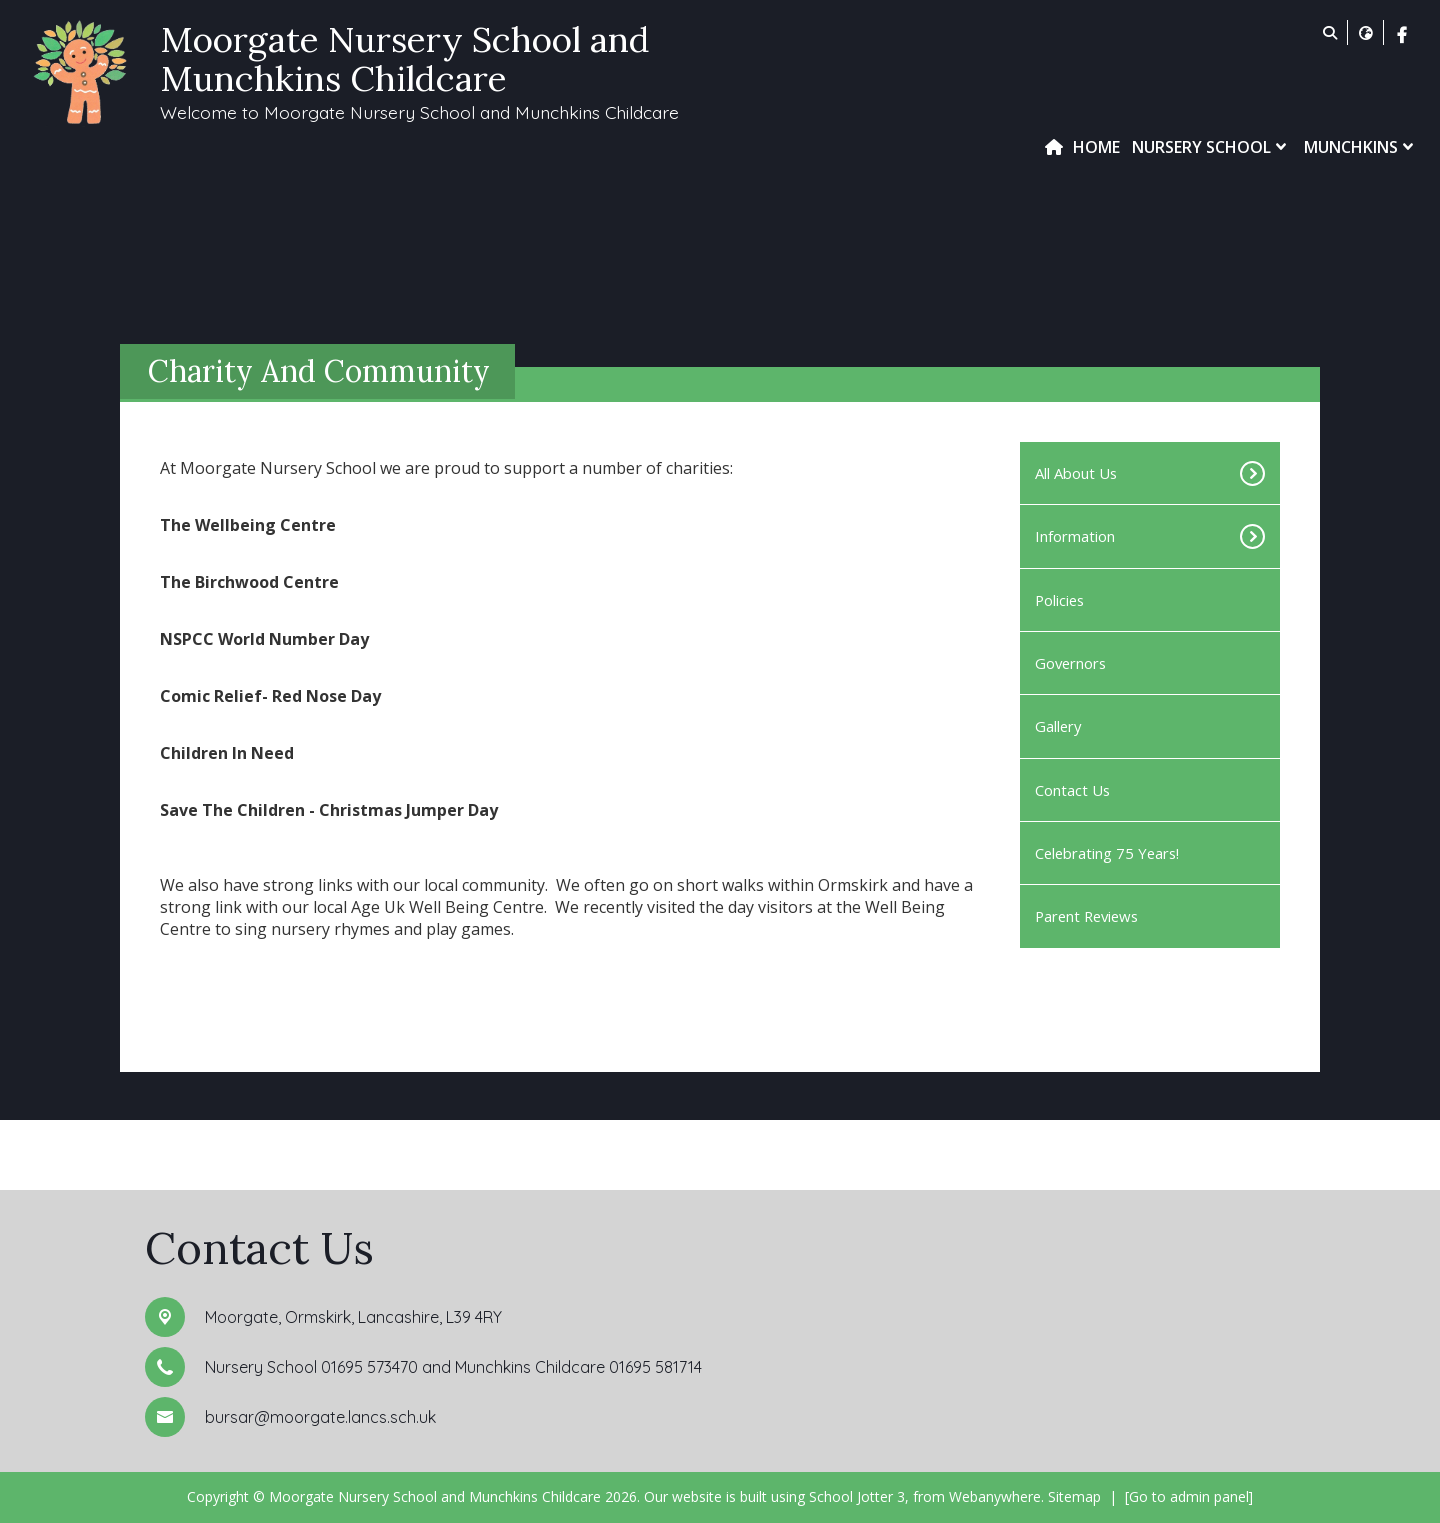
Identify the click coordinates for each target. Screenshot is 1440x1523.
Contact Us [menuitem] (1072, 790)
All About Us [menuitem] (1076, 473)
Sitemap (1074, 1496)
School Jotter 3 (857, 1496)
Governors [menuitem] (1070, 663)
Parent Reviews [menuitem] (1086, 916)
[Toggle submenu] (1241, 473)
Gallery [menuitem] (1058, 726)
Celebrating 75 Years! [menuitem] (1107, 853)
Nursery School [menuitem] (1211, 147)
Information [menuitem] (1075, 536)
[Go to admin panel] (1189, 1496)
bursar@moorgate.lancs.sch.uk (320, 1417)
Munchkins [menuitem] (1361, 147)
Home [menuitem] (1096, 147)
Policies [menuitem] (1059, 600)
